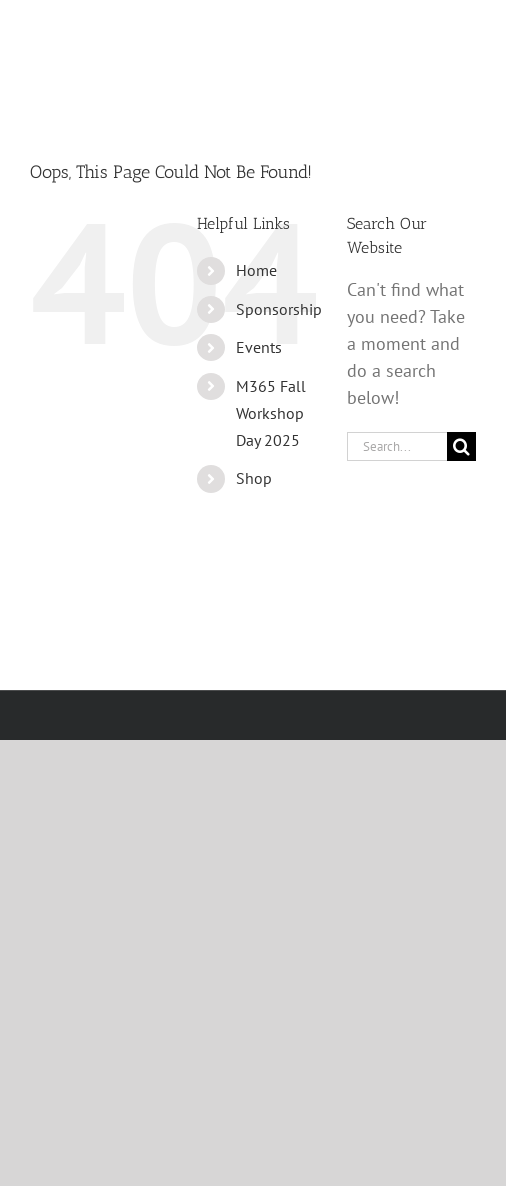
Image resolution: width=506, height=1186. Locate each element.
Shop (254, 478)
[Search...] (397, 446)
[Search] (461, 446)
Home (256, 270)
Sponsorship (279, 309)
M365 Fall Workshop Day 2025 (271, 413)
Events (259, 347)
